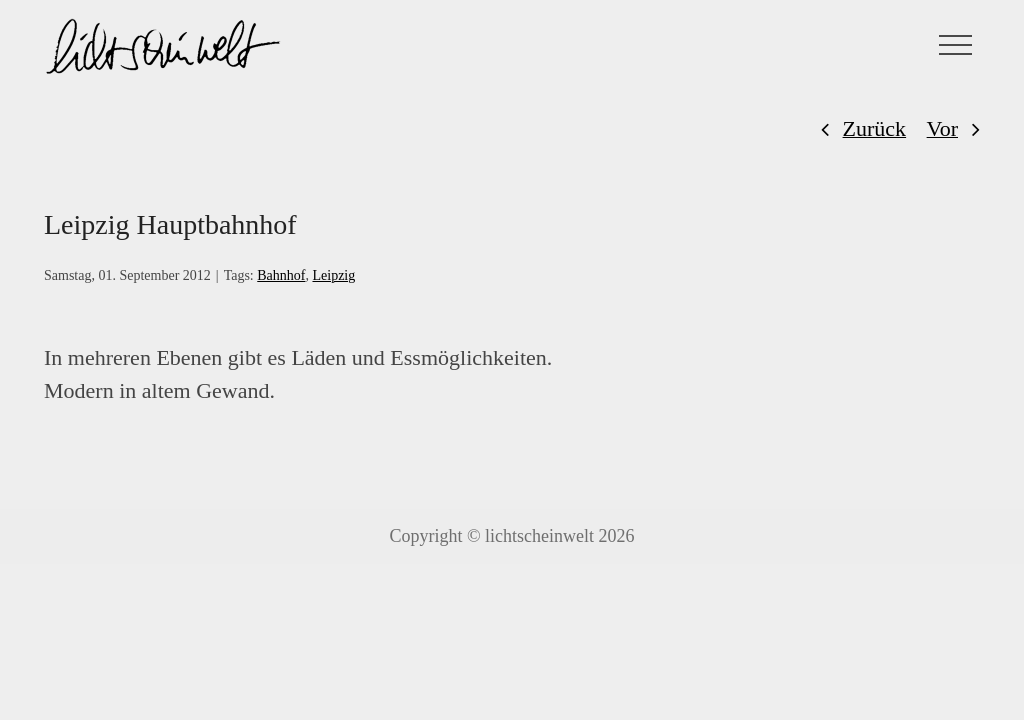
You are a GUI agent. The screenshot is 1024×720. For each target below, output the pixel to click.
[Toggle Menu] (956, 45)
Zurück (875, 128)
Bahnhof (281, 275)
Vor (942, 128)
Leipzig (333, 275)
